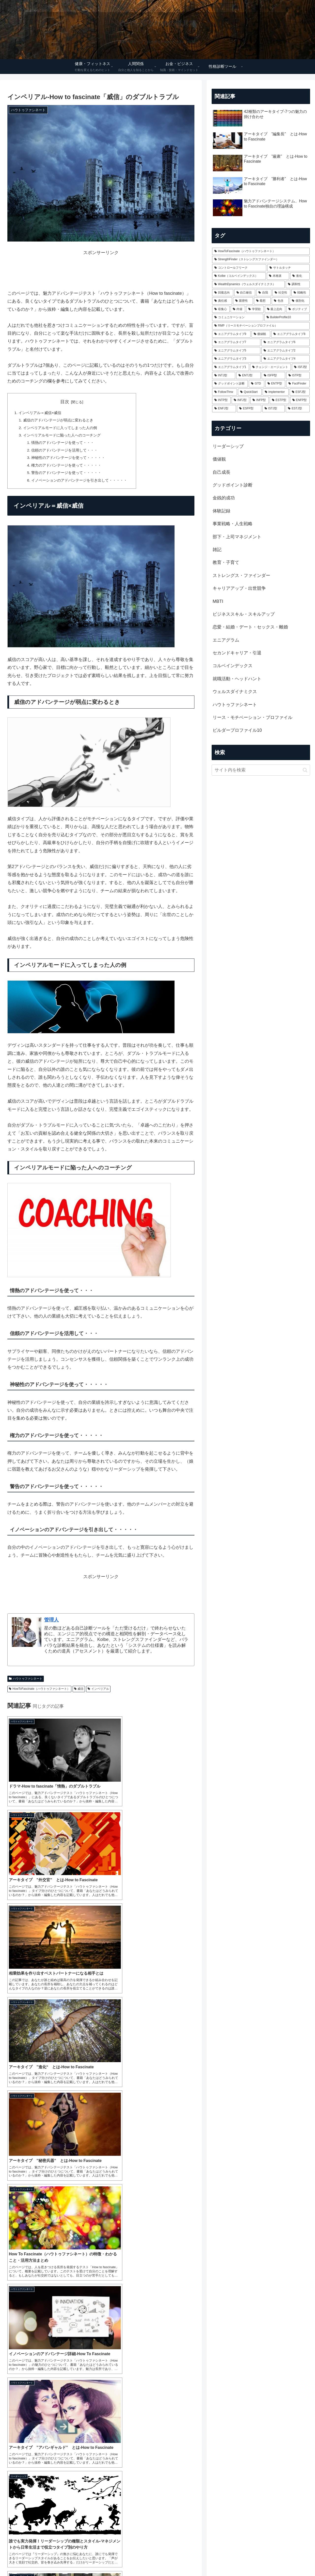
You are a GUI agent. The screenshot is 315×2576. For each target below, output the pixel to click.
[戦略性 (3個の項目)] (300, 292)
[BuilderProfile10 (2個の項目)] (287, 317)
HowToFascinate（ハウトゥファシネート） (39, 1693)
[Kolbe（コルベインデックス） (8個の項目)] (239, 276)
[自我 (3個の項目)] (263, 292)
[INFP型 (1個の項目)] (259, 400)
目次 (68, 401)
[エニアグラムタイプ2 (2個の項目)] (285, 350)
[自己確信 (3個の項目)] (244, 292)
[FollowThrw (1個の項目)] (224, 392)
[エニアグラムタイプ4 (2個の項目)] (285, 359)
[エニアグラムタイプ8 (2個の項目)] (290, 334)
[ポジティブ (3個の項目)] (298, 309)
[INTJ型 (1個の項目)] (223, 375)
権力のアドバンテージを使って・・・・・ (69, 469)
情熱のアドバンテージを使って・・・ (65, 445)
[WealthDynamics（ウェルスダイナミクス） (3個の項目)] (248, 284)
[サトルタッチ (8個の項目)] (288, 268)
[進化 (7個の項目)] (300, 276)
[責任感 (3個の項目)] (222, 301)
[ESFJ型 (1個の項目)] (300, 392)
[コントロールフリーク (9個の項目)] (239, 268)
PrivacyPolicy (165, 2560)
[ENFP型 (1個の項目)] (300, 400)
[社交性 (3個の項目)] (281, 292)
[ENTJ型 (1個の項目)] (248, 375)
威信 (79, 1693)
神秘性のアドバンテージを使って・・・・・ (71, 461)
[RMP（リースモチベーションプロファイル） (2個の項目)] (261, 326)
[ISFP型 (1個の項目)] (273, 375)
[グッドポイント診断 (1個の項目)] (230, 383)
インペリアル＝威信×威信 (41, 413)
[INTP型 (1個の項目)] (221, 400)
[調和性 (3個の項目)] (298, 284)
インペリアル (98, 1693)
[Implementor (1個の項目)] (276, 392)
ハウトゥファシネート (25, 1683)
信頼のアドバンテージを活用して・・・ (67, 453)
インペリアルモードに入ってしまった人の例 (63, 429)
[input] (261, 770)
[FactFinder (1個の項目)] (298, 383)
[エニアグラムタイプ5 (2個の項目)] (236, 350)
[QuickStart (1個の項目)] (250, 392)
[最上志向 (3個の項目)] (275, 309)
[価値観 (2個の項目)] (261, 334)
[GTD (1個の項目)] (256, 383)
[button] (305, 770)
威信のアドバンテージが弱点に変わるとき (61, 421)
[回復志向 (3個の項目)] (222, 292)
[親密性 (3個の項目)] (243, 301)
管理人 (51, 1624)
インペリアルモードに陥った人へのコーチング (65, 437)
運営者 (145, 2560)
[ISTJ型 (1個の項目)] (273, 408)
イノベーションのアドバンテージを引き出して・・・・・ (83, 485)
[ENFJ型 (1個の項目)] (224, 408)
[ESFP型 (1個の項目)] (249, 408)
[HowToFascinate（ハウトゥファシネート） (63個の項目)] (261, 251)
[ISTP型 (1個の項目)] (298, 375)
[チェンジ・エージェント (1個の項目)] (270, 367)
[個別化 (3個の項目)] (300, 301)
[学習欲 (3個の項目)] (255, 309)
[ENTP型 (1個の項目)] (275, 383)
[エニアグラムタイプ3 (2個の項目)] (236, 359)
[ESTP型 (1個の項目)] (279, 400)
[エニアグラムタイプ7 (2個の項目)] (236, 342)
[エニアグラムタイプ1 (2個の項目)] (230, 367)
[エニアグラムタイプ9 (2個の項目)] (231, 334)
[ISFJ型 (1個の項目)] (301, 367)
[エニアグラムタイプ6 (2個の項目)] (285, 342)
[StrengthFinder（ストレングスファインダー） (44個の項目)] (261, 259)
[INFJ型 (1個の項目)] (241, 400)
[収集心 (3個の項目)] (221, 309)
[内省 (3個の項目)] (238, 309)
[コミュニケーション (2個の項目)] (237, 317)
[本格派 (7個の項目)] (278, 276)
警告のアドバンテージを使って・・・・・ (69, 476)
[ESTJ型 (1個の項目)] (298, 408)
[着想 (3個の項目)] (262, 301)
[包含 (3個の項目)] (280, 301)
